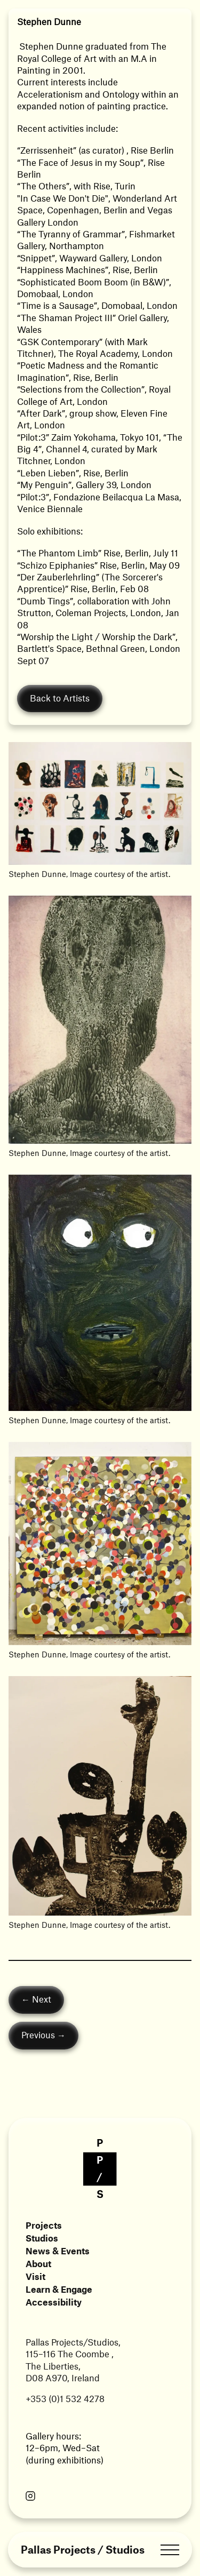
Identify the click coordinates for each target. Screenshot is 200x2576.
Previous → (43, 2035)
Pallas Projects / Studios (83, 2550)
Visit (35, 2276)
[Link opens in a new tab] (30, 2497)
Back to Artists (60, 697)
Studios (42, 2237)
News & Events (58, 2250)
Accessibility (54, 2301)
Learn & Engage (59, 2289)
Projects (44, 2225)
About (38, 2263)
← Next (36, 1999)
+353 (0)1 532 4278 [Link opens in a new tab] (65, 2398)
